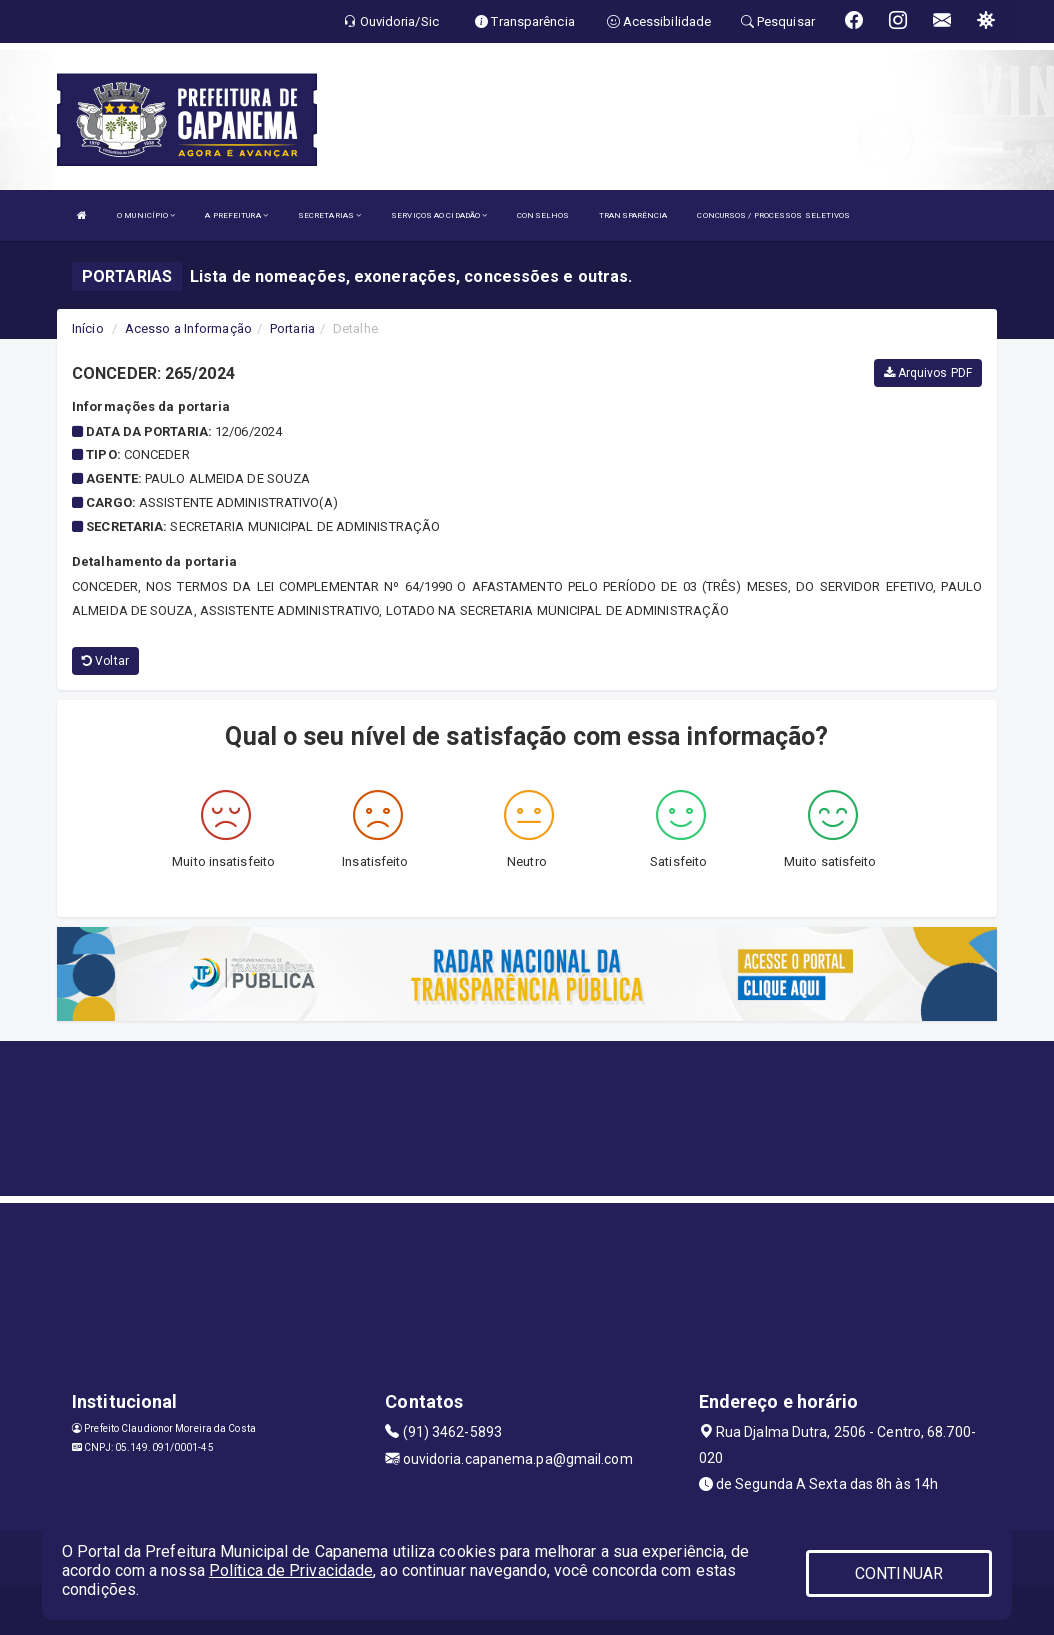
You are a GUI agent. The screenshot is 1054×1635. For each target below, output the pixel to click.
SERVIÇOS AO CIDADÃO (439, 215)
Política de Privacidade (291, 1570)
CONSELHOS (543, 215)
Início (88, 328)
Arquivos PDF (928, 373)
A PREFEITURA (236, 215)
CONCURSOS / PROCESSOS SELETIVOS (773, 215)
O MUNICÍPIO (146, 215)
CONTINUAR (899, 1573)
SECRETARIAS (329, 215)
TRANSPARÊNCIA (633, 215)
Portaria (292, 328)
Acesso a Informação (188, 328)
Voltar (105, 661)
